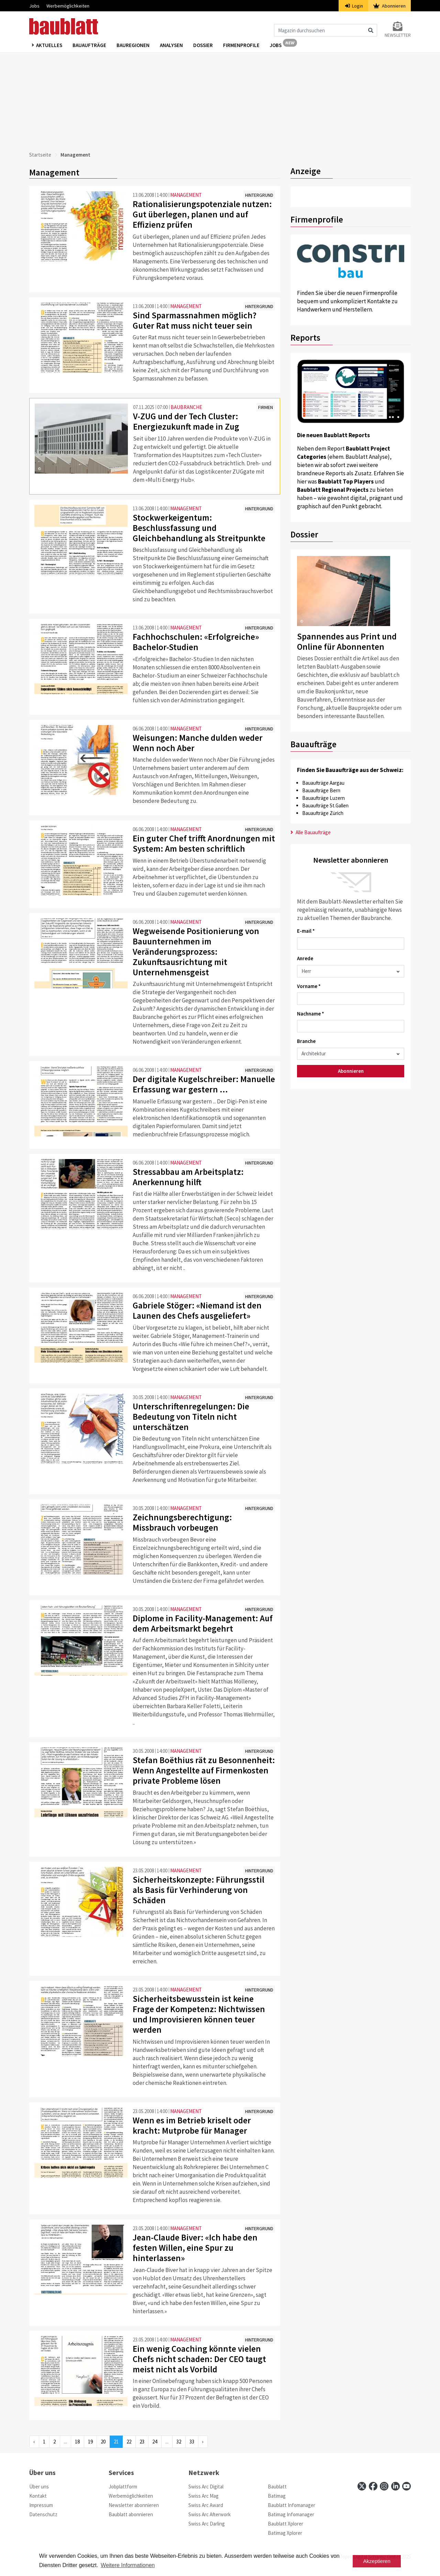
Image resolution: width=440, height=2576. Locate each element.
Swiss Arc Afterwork (209, 2514)
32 (178, 2441)
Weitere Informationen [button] (128, 2565)
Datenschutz (43, 2514)
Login (354, 6)
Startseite (40, 154)
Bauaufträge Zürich (322, 813)
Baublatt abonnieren (131, 2514)
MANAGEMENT (186, 195)
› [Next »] (203, 2441)
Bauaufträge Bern (321, 790)
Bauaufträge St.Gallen (325, 805)
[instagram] (384, 2486)
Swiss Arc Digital (205, 2486)
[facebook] (373, 2486)
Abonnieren (389, 6)
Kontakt (38, 2496)
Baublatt (277, 2486)
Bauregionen (133, 45)
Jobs (34, 6)
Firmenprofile (241, 45)
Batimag (277, 2496)
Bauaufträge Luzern (323, 798)
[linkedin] (395, 2486)
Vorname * (309, 986)
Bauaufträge (89, 45)
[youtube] (406, 2486)
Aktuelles (49, 45)
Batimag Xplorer (285, 2533)
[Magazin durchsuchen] (325, 30)
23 (142, 2441)
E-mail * (306, 931)
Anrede (305, 958)
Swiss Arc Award (205, 2505)
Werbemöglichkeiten (67, 6)
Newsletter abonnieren (134, 2505)
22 (128, 2441)
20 (103, 2441)
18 (77, 2441)
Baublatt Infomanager (291, 2505)
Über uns (39, 2486)
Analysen (171, 45)
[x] (362, 2486)
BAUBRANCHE (186, 407)
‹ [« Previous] (34, 2441)
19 (90, 2441)
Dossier (203, 45)
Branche (306, 1041)
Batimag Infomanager (291, 2514)
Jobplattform (123, 2486)
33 (191, 2441)
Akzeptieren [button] (376, 2561)
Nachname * (310, 1013)
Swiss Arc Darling (206, 2523)
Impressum (41, 2505)
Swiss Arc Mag (203, 2496)
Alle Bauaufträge (310, 832)
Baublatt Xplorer (285, 2523)
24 (154, 2441)
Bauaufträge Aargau (323, 783)
